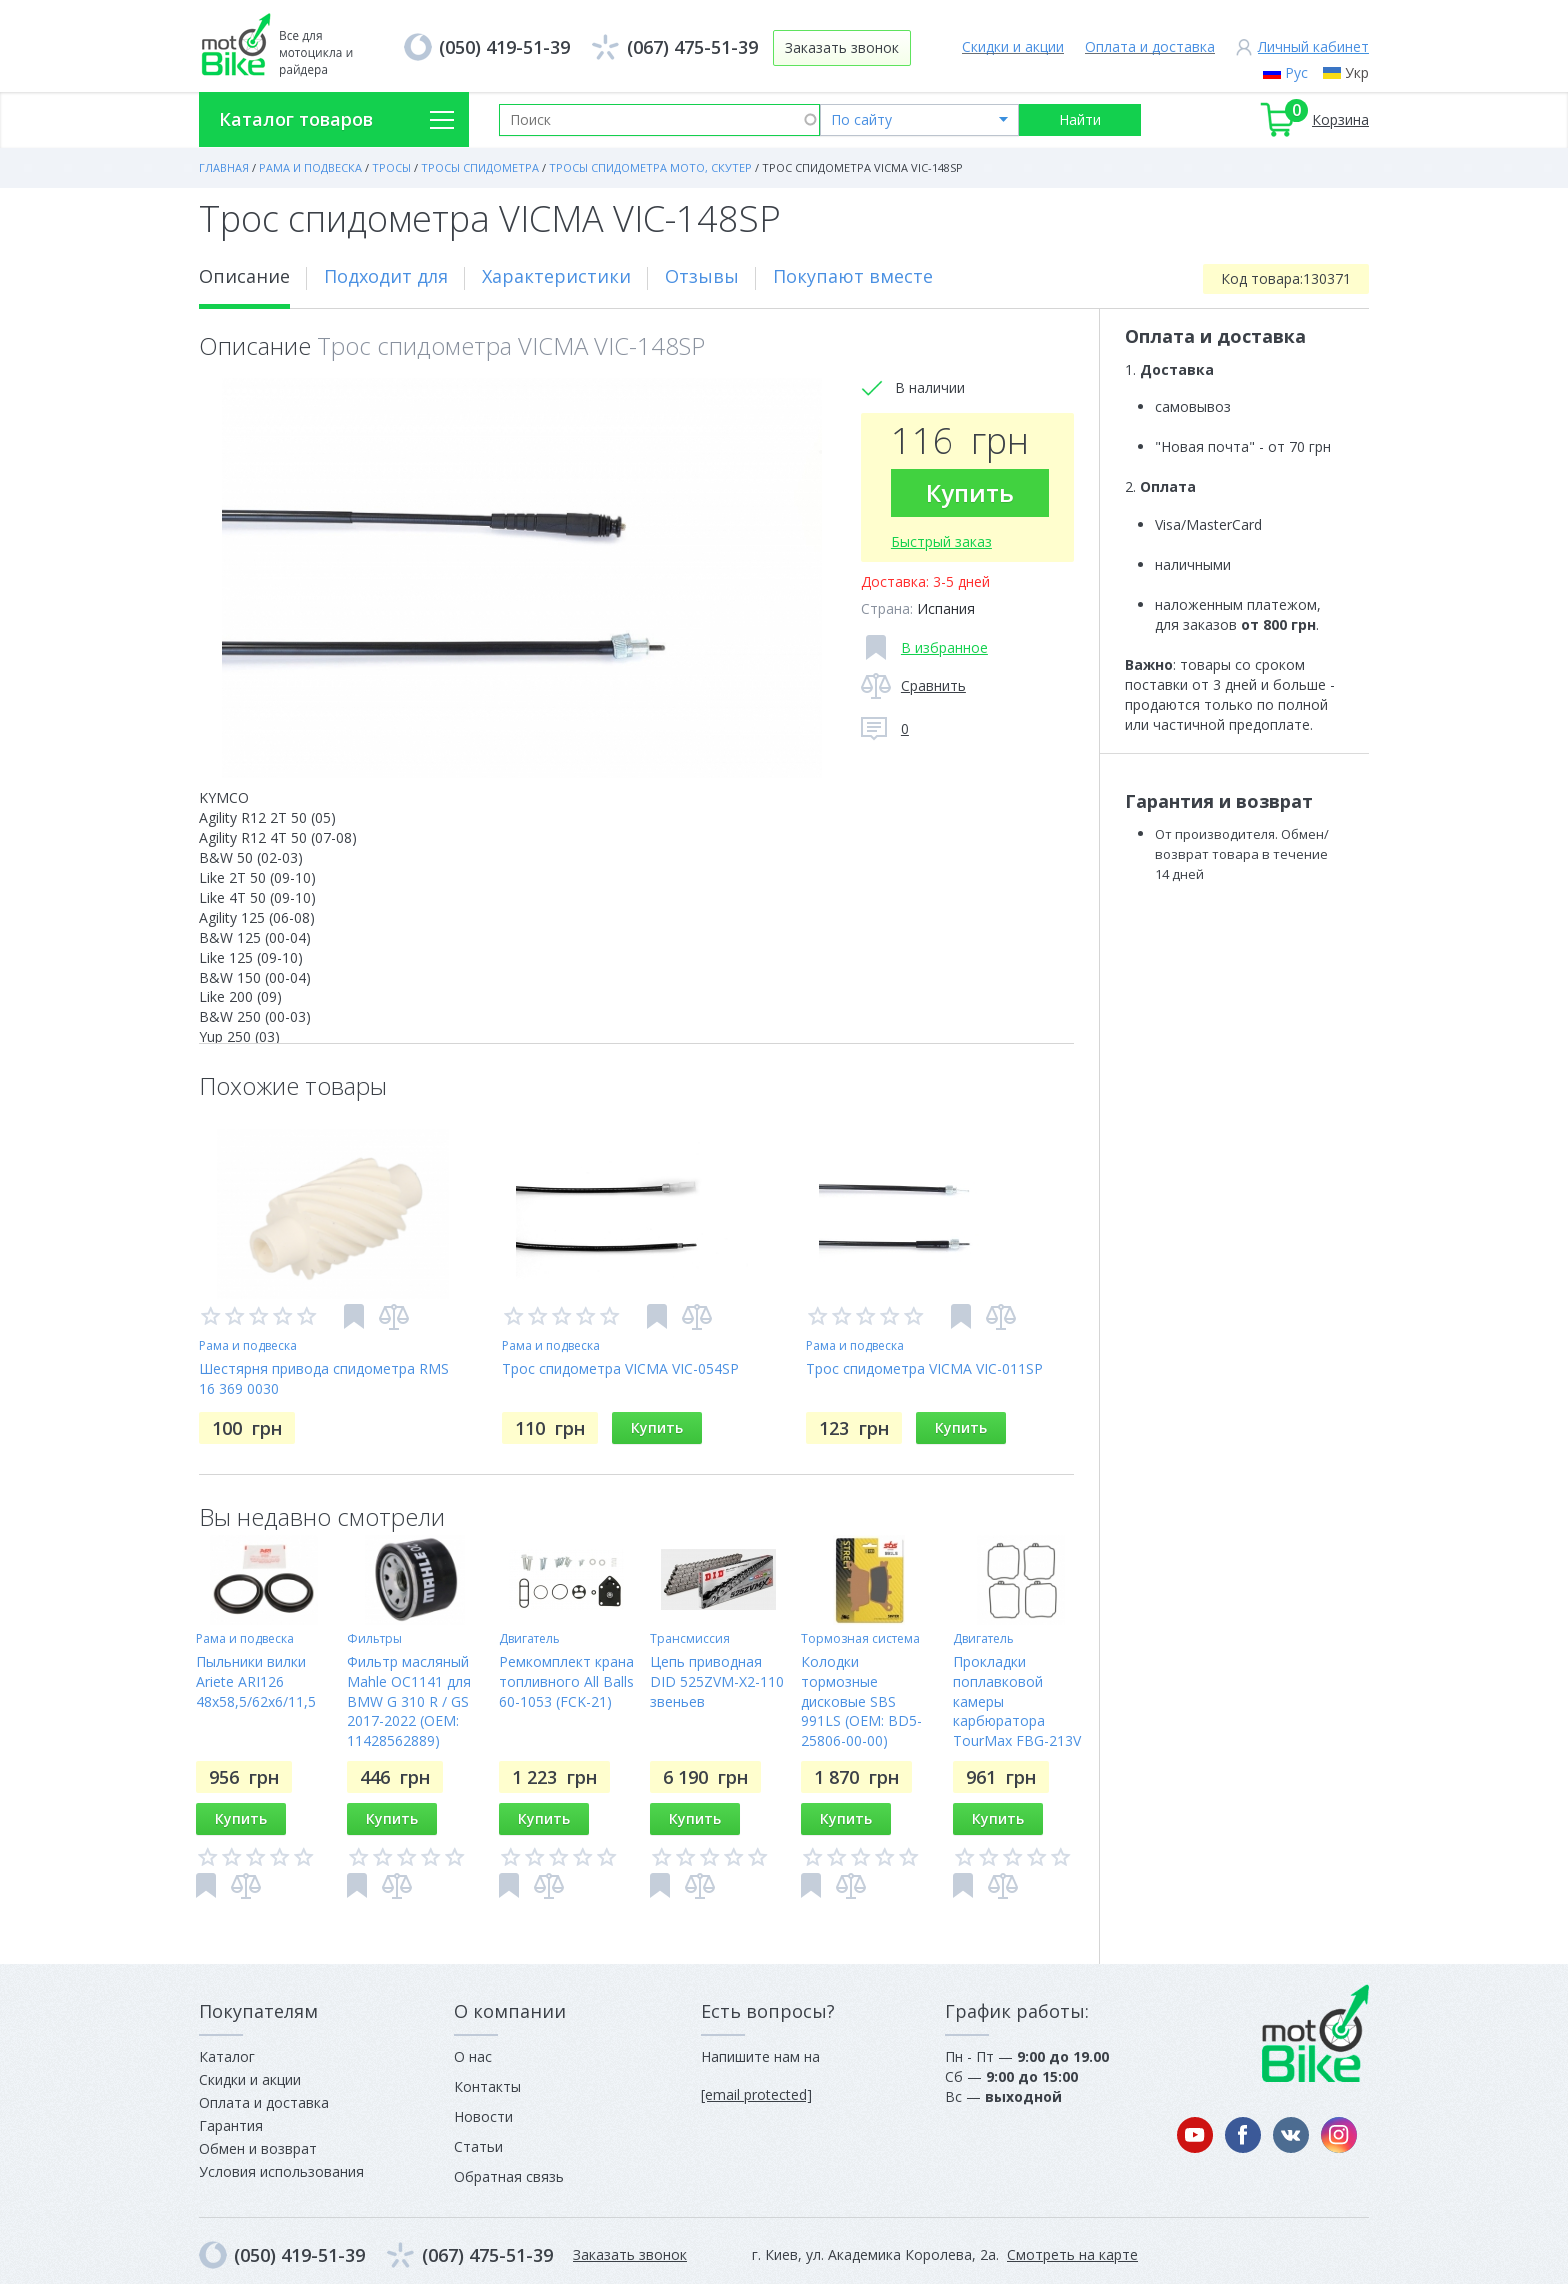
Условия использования (281, 2171)
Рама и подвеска (248, 1345)
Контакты (487, 2086)
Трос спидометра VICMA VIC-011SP (924, 1368)
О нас (473, 2056)
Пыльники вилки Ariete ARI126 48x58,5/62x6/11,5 (256, 1681)
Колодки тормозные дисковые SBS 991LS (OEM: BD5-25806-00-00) (861, 1701)
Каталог (227, 2056)
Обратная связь (509, 2176)
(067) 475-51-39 (692, 47)
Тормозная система (860, 1638)
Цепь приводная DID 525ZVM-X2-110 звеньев (717, 1681)
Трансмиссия (690, 1638)
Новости (483, 2116)
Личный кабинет (1313, 46)
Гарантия (231, 2125)
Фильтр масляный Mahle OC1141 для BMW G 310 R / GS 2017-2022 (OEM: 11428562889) (409, 1701)
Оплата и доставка (1150, 46)
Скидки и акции (1013, 46)
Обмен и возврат (258, 2148)
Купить (970, 492)
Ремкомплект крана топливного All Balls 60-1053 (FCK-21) (566, 1681)
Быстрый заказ (941, 541)
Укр (1357, 72)
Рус (1296, 72)
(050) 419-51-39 (504, 47)
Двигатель (529, 1638)
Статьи (478, 2146)
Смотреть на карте (1072, 2254)
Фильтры (374, 1638)
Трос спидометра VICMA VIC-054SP (620, 1368)
